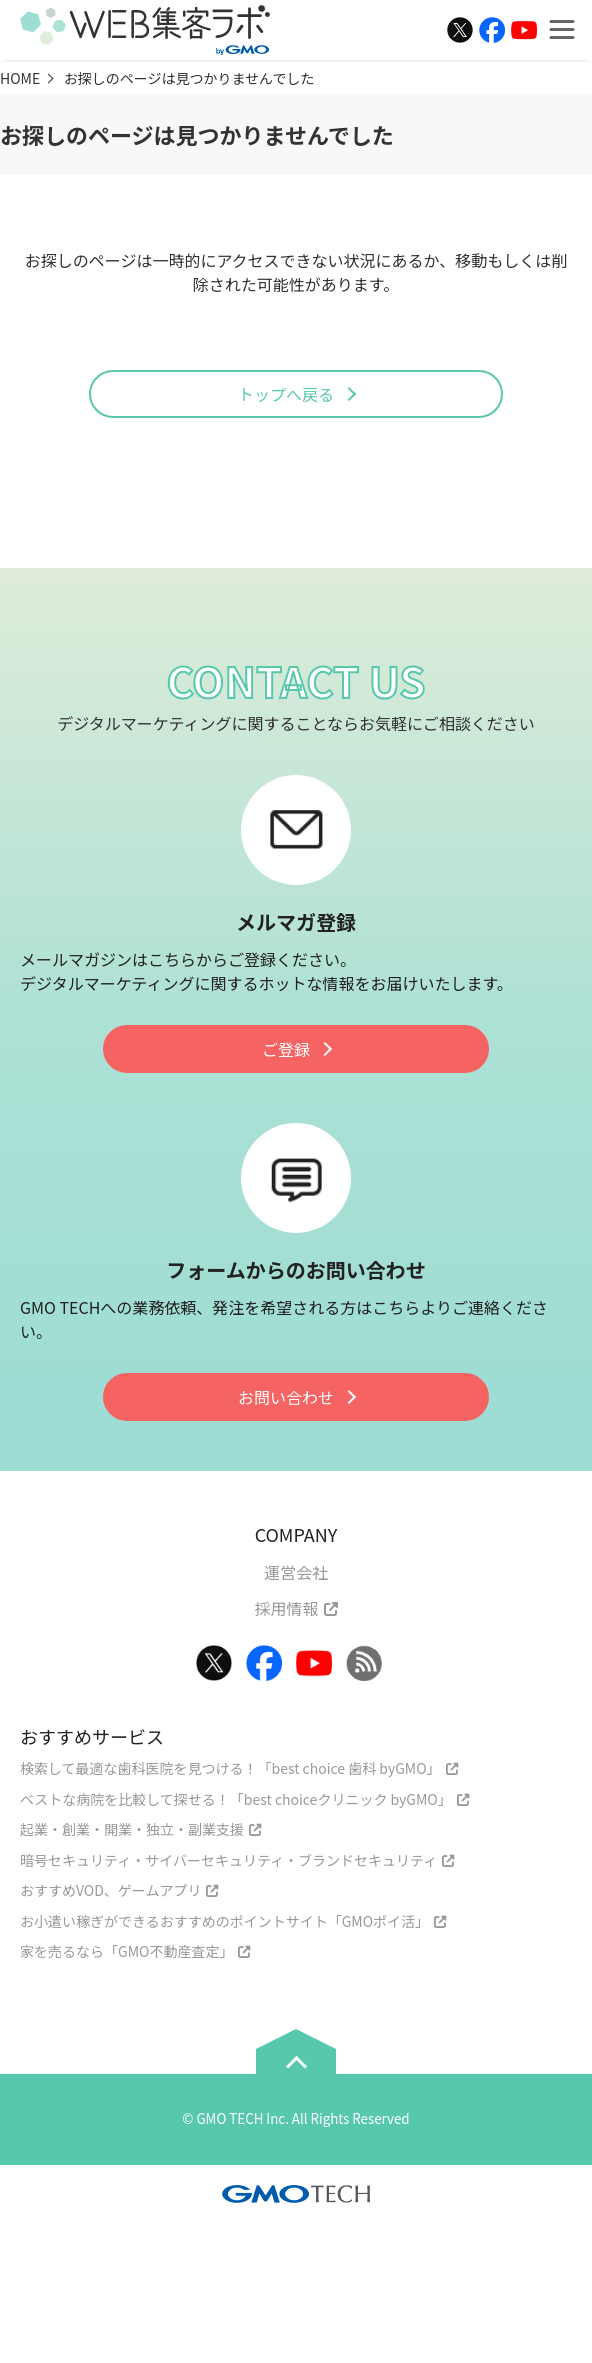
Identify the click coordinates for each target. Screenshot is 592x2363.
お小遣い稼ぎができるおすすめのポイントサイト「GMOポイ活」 (224, 1921)
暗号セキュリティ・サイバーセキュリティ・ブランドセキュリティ (228, 1860)
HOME (20, 78)
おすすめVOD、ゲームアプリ (110, 1890)
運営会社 (296, 1572)
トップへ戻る (286, 394)
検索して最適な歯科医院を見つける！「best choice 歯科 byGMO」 (230, 1768)
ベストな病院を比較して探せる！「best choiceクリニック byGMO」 (236, 1799)
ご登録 (286, 1049)
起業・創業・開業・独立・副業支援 (132, 1829)
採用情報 (286, 1608)
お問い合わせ (286, 1397)
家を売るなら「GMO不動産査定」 (126, 1951)
